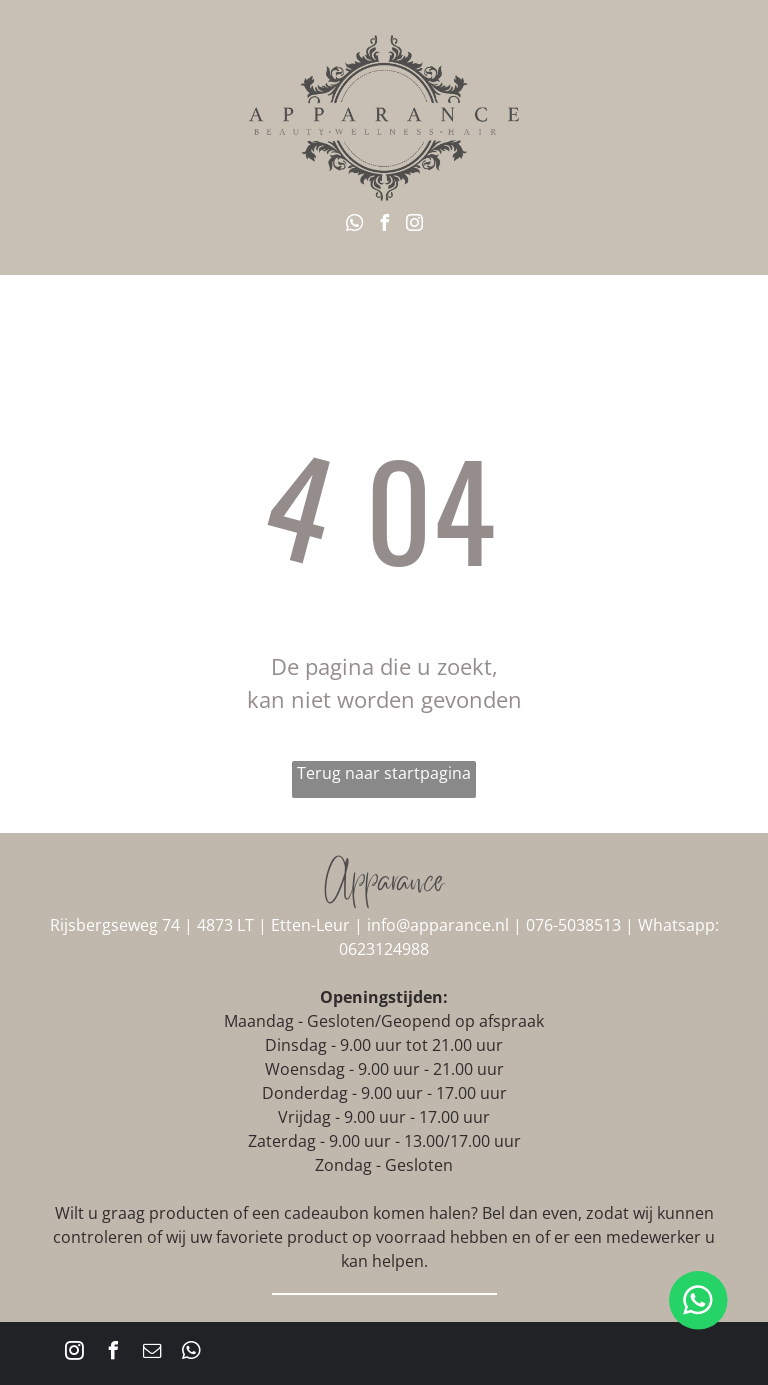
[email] (152, 1353)
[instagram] (414, 225)
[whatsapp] (354, 225)
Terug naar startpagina (384, 773)
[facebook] (384, 225)
